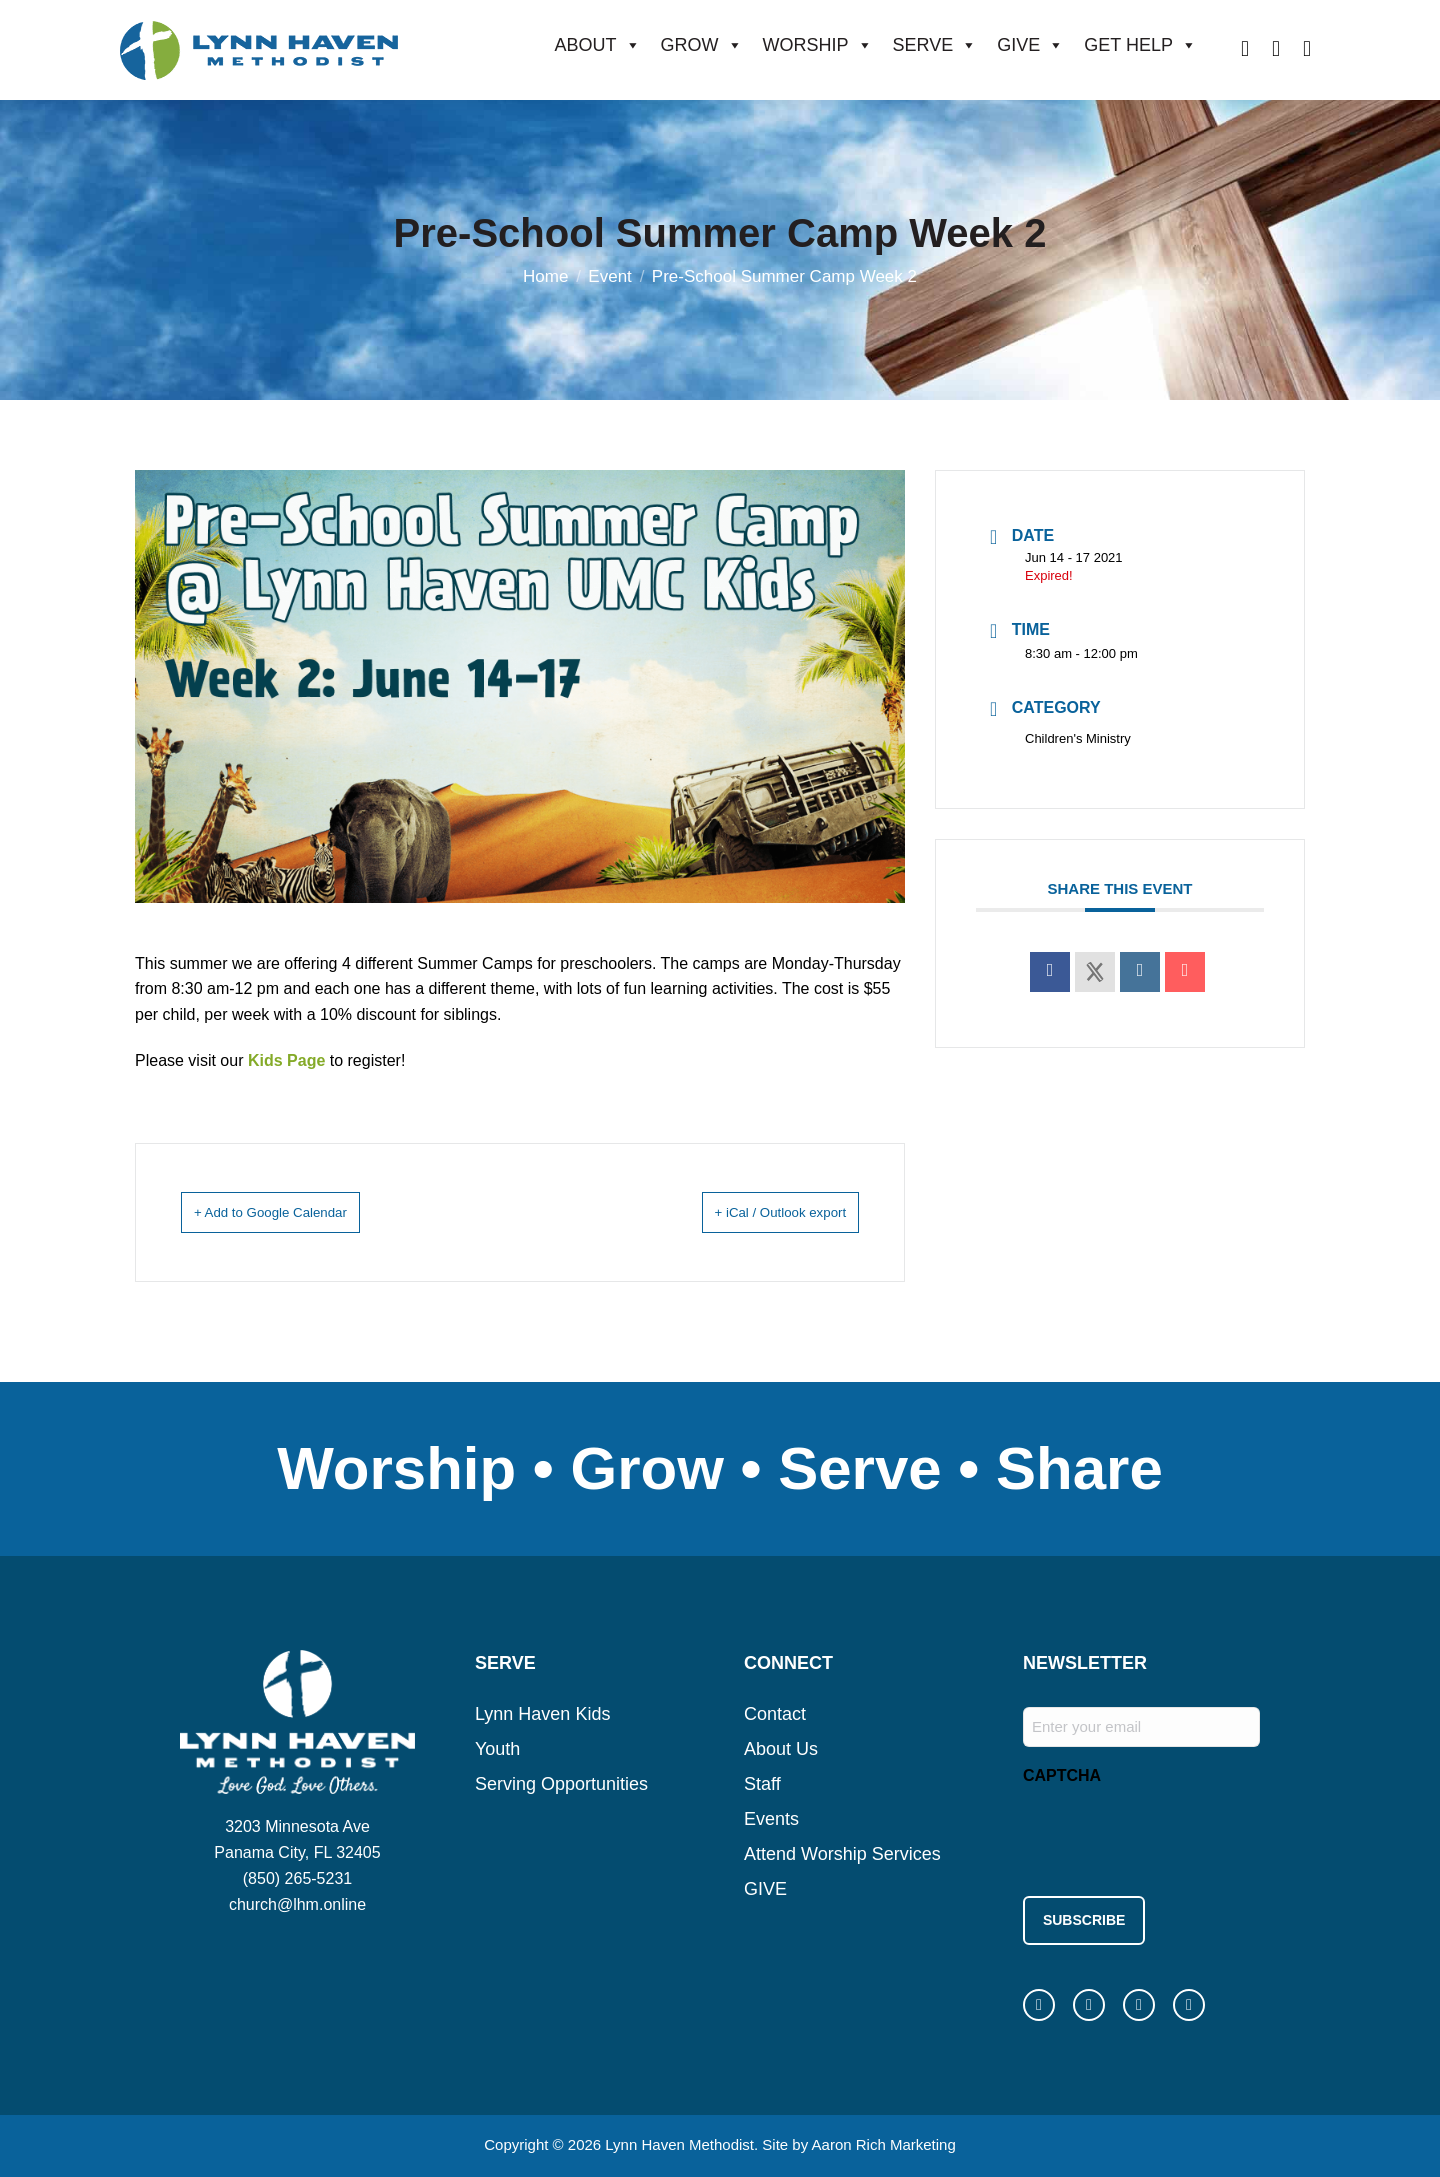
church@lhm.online (297, 1903)
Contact (775, 1713)
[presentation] (1175, 1834)
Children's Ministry (1078, 738)
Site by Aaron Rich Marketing (858, 2136)
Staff (762, 1783)
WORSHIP (818, 45)
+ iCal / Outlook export (755, 1211)
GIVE (1030, 45)
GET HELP (1140, 45)
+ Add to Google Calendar (296, 1211)
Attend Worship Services (842, 1853)
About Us (781, 1748)
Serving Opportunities (561, 1783)
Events (771, 1818)
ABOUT (598, 45)
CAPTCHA (1062, 1774)
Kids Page (286, 1060)
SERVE (935, 45)
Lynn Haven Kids (542, 1713)
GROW (702, 45)
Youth (497, 1748)
